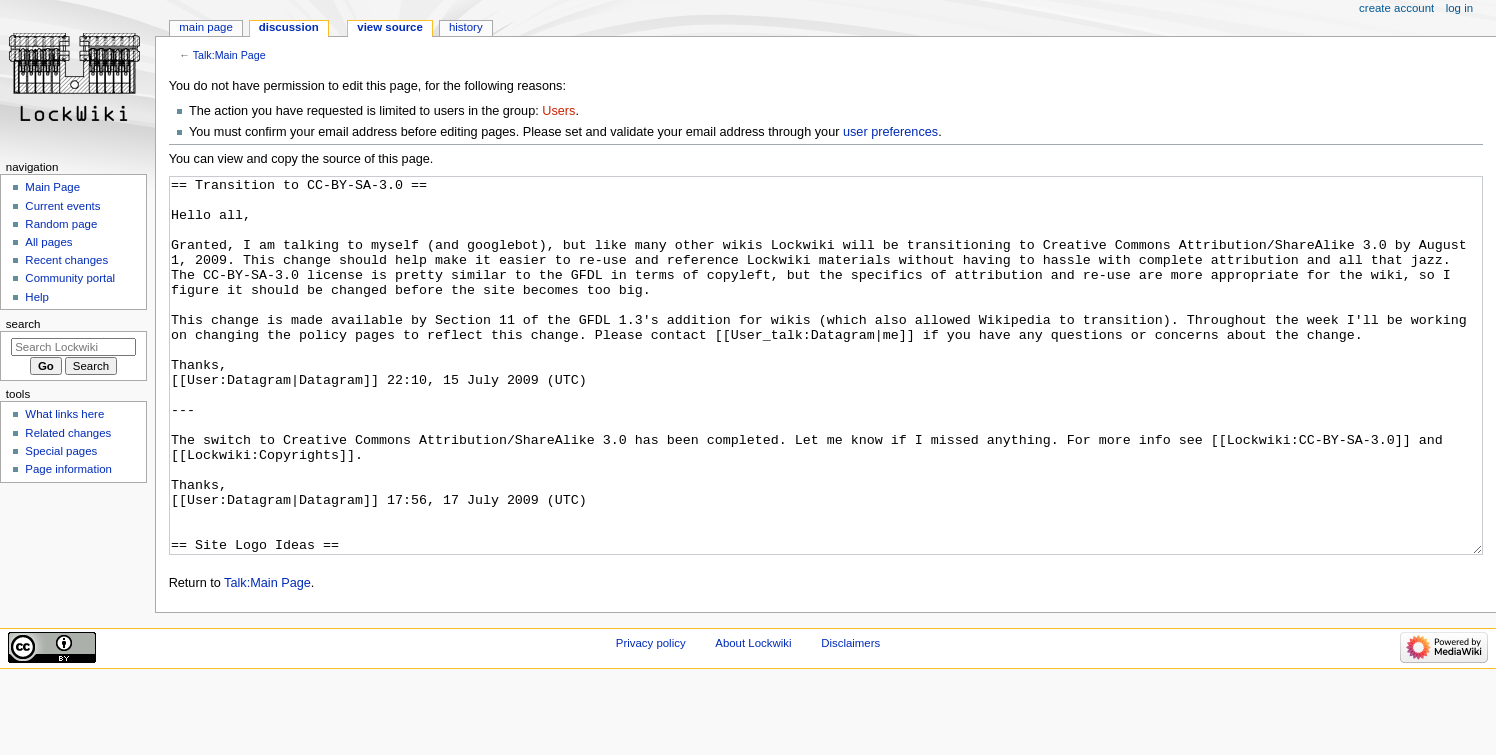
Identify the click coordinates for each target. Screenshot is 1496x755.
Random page (61, 224)
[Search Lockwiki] (73, 347)
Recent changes (66, 260)
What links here (64, 414)
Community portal (70, 278)
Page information (68, 469)
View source (390, 27)
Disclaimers (850, 718)
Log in (1459, 8)
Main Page (206, 27)
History (466, 27)
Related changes (68, 433)
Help (37, 297)
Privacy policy (651, 718)
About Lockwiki (753, 718)
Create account (1396, 8)
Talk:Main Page (229, 55)
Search (23, 324)
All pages (48, 242)
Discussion (289, 27)
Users (558, 111)
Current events (62, 206)
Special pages (61, 451)
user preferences (890, 132)
